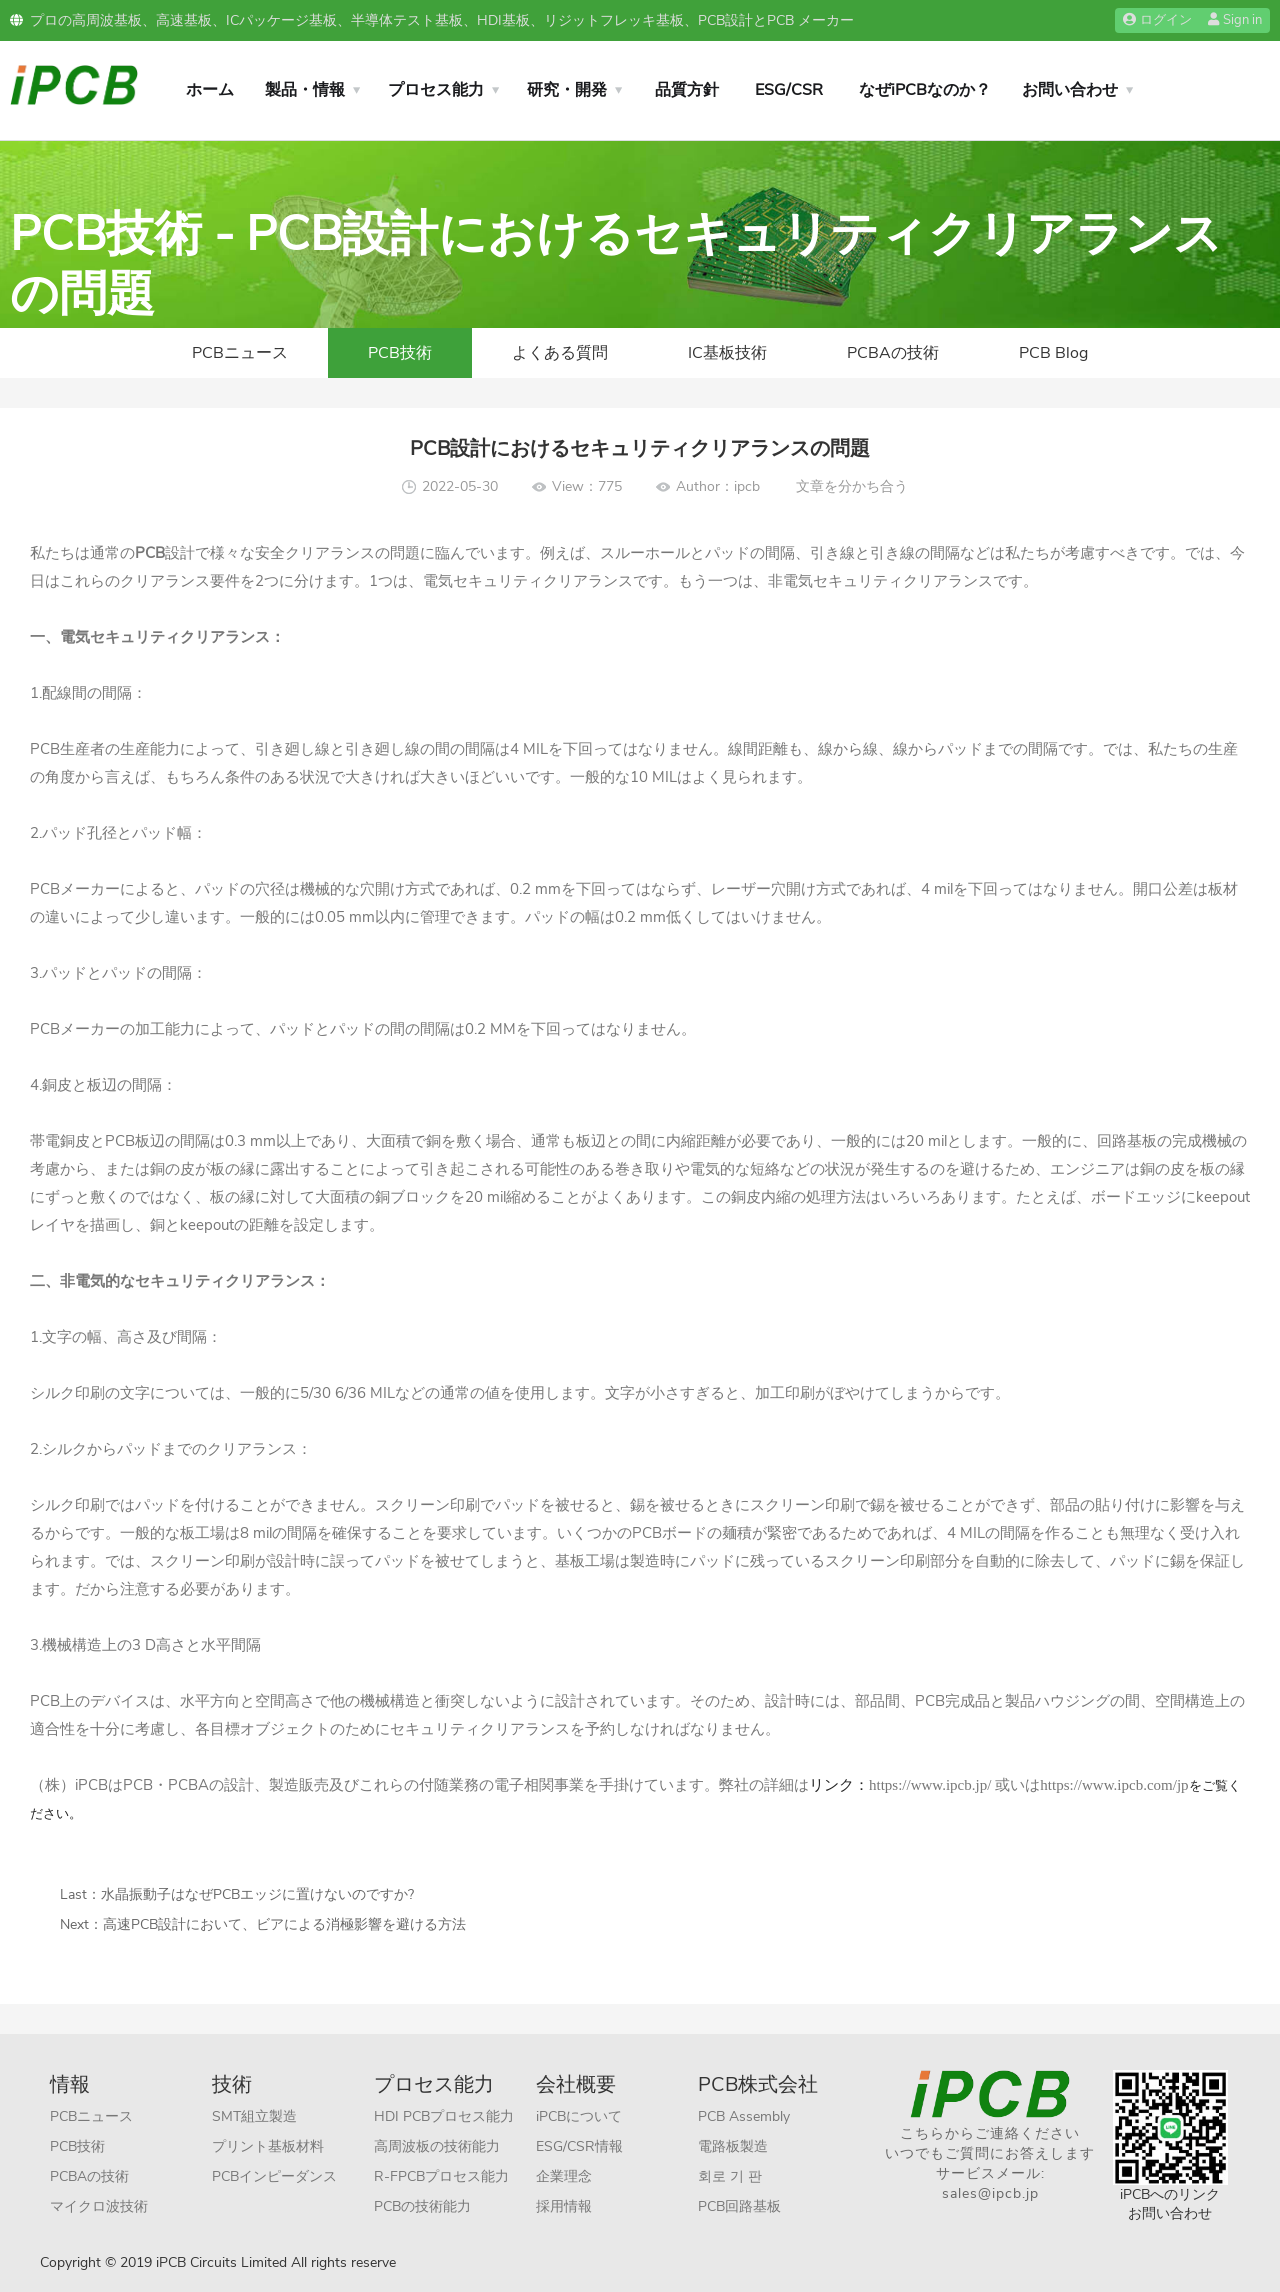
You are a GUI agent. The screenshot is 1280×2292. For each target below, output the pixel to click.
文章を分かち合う (852, 486)
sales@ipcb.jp (990, 2193)
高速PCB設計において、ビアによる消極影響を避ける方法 (284, 1924)
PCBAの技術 (893, 353)
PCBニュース (240, 353)
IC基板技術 (727, 353)
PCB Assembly (744, 2116)
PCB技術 (400, 353)
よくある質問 (560, 353)
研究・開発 (567, 90)
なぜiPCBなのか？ (925, 90)
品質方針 (687, 90)
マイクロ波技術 (99, 2206)
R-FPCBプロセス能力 (441, 2176)
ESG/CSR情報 (579, 2146)
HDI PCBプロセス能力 (444, 2116)
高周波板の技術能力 (437, 2146)
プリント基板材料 (268, 2146)
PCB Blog (1053, 353)
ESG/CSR (789, 90)
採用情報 (564, 2206)
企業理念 (564, 2176)
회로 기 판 (730, 2176)
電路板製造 (733, 2146)
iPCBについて (579, 2116)
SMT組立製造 (254, 2116)
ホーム (210, 90)
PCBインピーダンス (274, 2176)
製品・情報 (305, 90)
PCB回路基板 (739, 2206)
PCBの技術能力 (422, 2206)
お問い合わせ (1070, 90)
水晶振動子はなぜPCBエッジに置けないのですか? (257, 1894)
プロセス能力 (436, 90)
